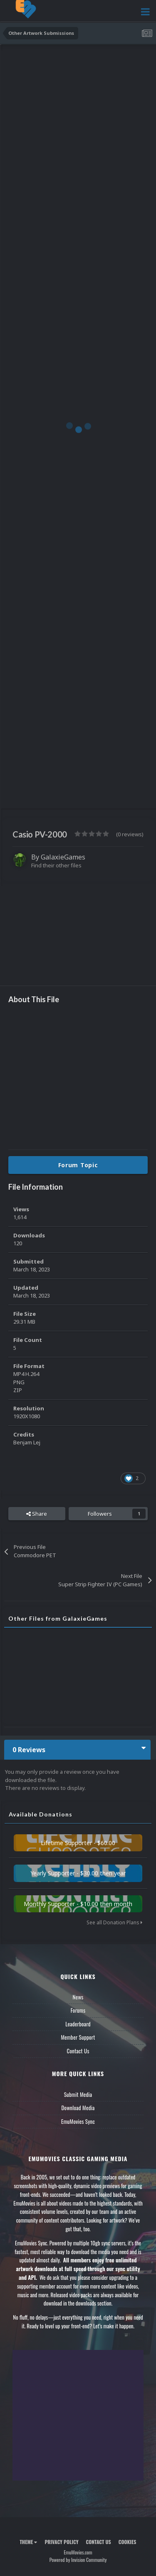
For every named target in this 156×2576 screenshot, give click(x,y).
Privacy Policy (61, 2541)
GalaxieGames (63, 857)
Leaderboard (78, 2024)
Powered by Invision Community (78, 2559)
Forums (78, 2010)
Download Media (78, 2108)
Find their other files (56, 865)
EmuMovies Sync (78, 2121)
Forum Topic (78, 1165)
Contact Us (78, 2051)
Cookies (127, 2541)
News (78, 1997)
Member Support (78, 2037)
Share (36, 1513)
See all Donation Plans (114, 1922)
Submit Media (78, 2094)
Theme (28, 2541)
